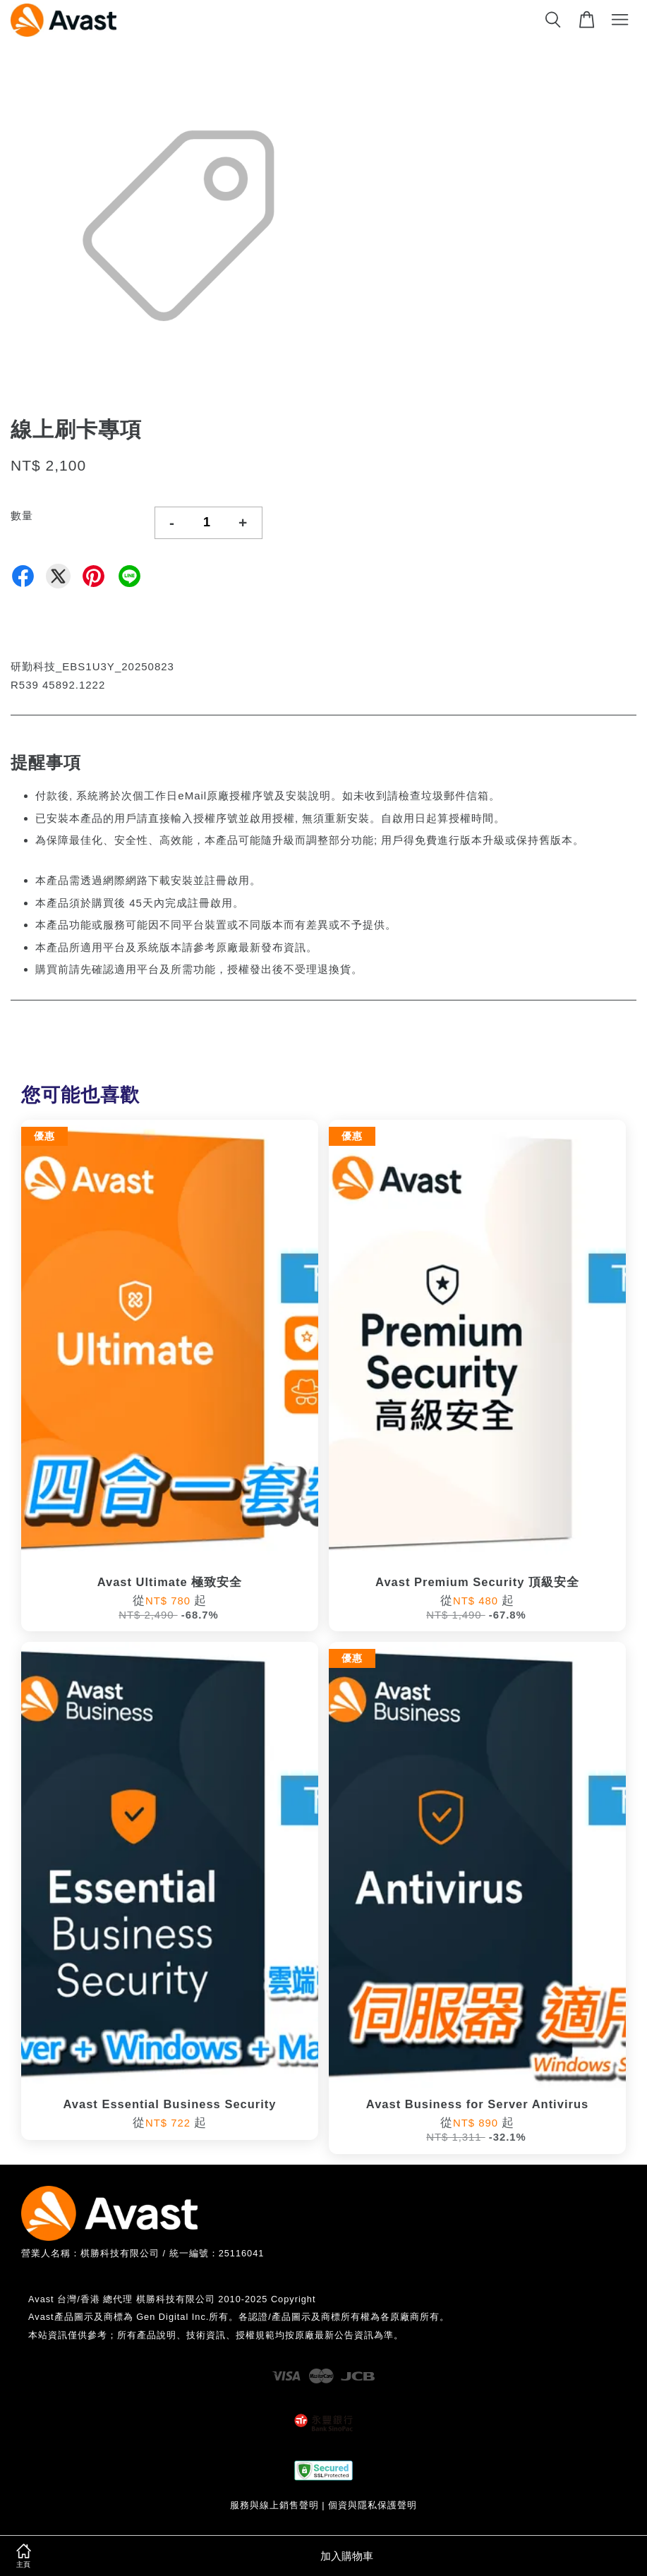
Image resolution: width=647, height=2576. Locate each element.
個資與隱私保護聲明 (372, 2505)
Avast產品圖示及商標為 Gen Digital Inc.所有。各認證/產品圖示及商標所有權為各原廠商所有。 (238, 2316)
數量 (22, 515)
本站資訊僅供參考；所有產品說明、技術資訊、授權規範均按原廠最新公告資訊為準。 (216, 2335)
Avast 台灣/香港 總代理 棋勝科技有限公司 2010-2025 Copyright (171, 2299)
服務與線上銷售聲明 (274, 2505)
